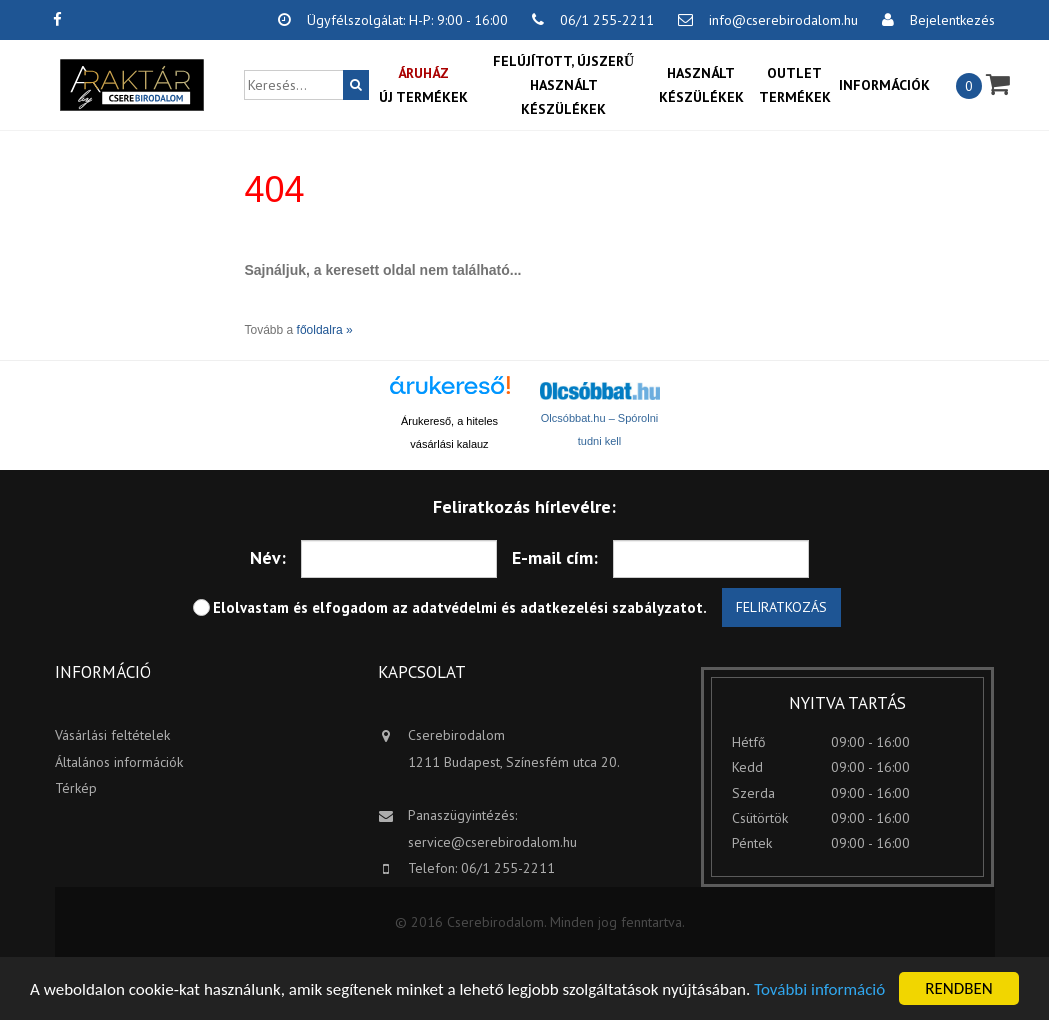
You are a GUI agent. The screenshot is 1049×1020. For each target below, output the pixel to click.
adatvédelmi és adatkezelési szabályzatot (557, 607)
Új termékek (423, 83)
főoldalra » (325, 330)
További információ (819, 989)
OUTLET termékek (795, 85)
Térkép (76, 788)
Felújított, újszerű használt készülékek (563, 85)
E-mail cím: (555, 557)
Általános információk (119, 762)
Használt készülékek (701, 85)
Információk (884, 85)
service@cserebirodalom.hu (492, 842)
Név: (268, 557)
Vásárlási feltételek (112, 735)
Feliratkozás (781, 607)
